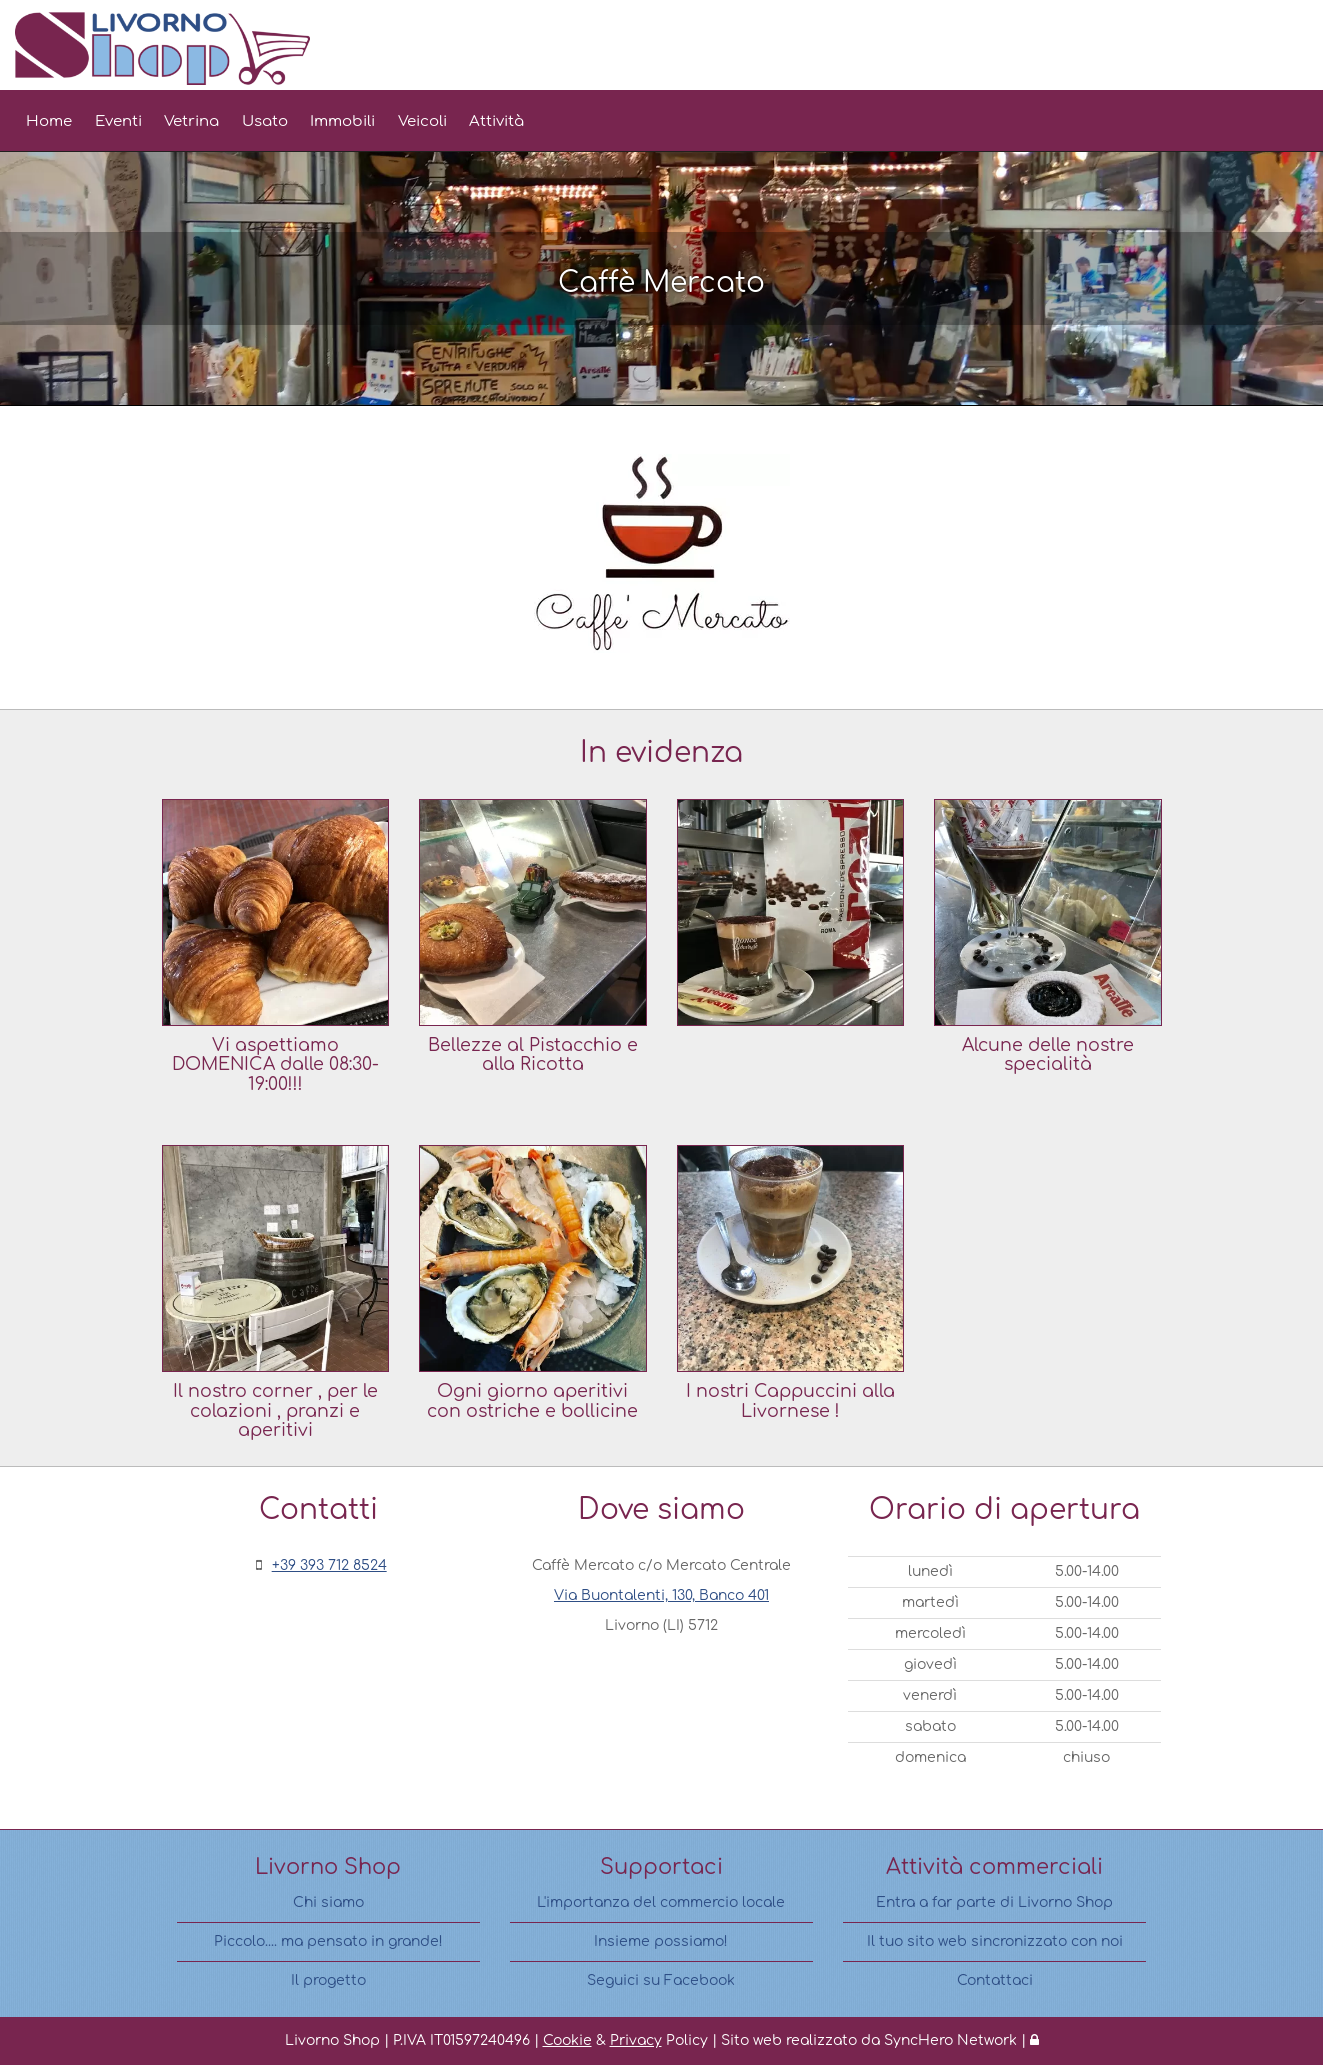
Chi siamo (328, 1902)
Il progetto (328, 1980)
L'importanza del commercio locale (661, 1902)
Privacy (636, 2040)
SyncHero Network (950, 2040)
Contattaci (995, 1980)
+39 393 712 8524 (329, 1565)
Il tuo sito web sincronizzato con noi (995, 1941)
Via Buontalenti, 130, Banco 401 (661, 1595)
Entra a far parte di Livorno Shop (994, 1902)
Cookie (567, 2040)
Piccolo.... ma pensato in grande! (328, 1941)
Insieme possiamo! (661, 1941)
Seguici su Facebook (661, 1980)
